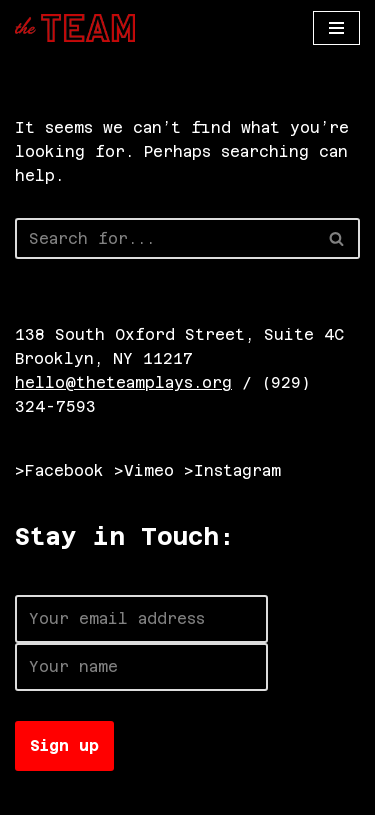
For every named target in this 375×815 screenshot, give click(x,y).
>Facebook (59, 470)
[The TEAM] (75, 28)
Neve (35, 794)
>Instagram (232, 470)
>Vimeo (144, 470)
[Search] (165, 238)
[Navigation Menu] (336, 28)
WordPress (237, 794)
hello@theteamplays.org (123, 382)
